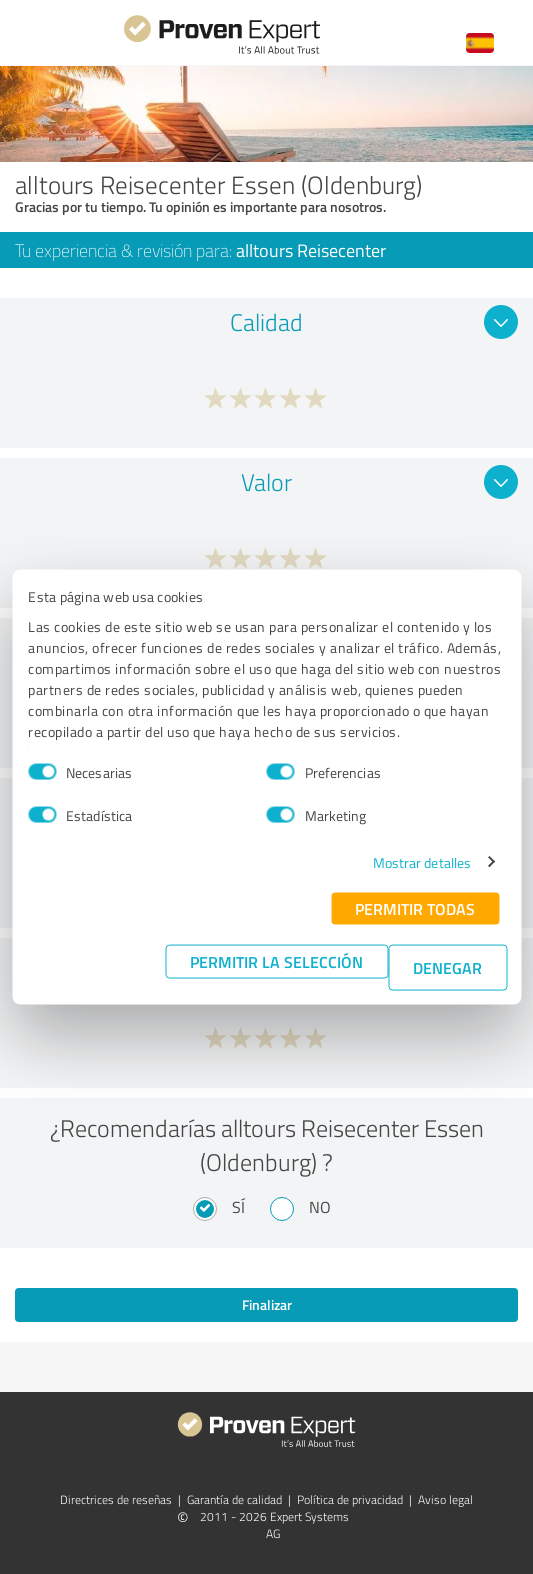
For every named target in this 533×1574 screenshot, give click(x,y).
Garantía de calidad (234, 1499)
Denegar (447, 966)
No (320, 1207)
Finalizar (267, 1304)
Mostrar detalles (422, 861)
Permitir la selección (276, 960)
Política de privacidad (350, 1499)
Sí (238, 1207)
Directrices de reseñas (116, 1499)
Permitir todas (415, 907)
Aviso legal (445, 1499)
